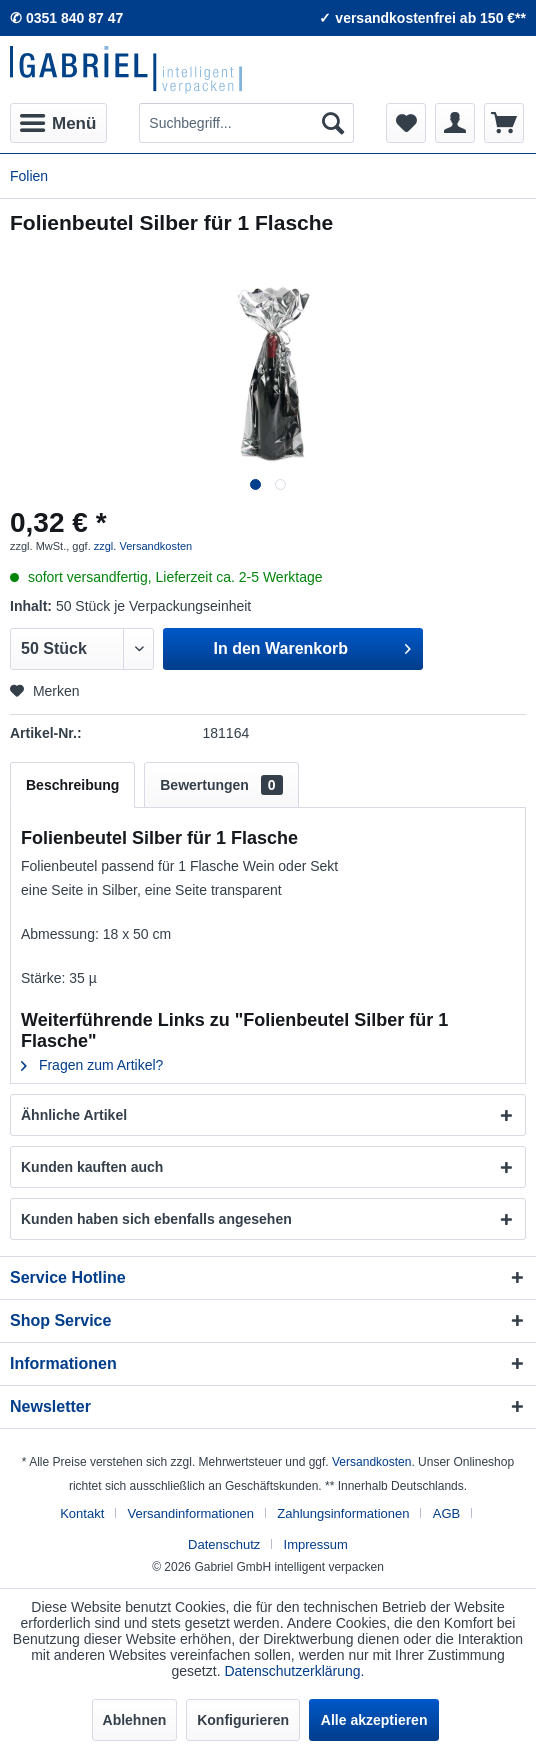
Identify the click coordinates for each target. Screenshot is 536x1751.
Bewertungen (221, 785)
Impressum (316, 1544)
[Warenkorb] (504, 123)
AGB (446, 1513)
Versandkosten (371, 1462)
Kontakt (82, 1513)
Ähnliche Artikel (74, 1115)
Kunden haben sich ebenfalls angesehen (156, 1219)
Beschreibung (72, 785)
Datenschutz (224, 1544)
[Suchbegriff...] (246, 123)
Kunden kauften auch (92, 1167)
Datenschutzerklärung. (294, 1671)
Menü (58, 120)
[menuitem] (58, 123)
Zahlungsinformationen (343, 1513)
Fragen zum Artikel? (92, 1065)
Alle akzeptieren (374, 1720)
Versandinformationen (191, 1513)
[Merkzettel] (406, 123)
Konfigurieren (243, 1720)
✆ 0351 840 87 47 (66, 18)
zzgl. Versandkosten (143, 546)
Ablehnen (135, 1720)
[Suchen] (333, 123)
